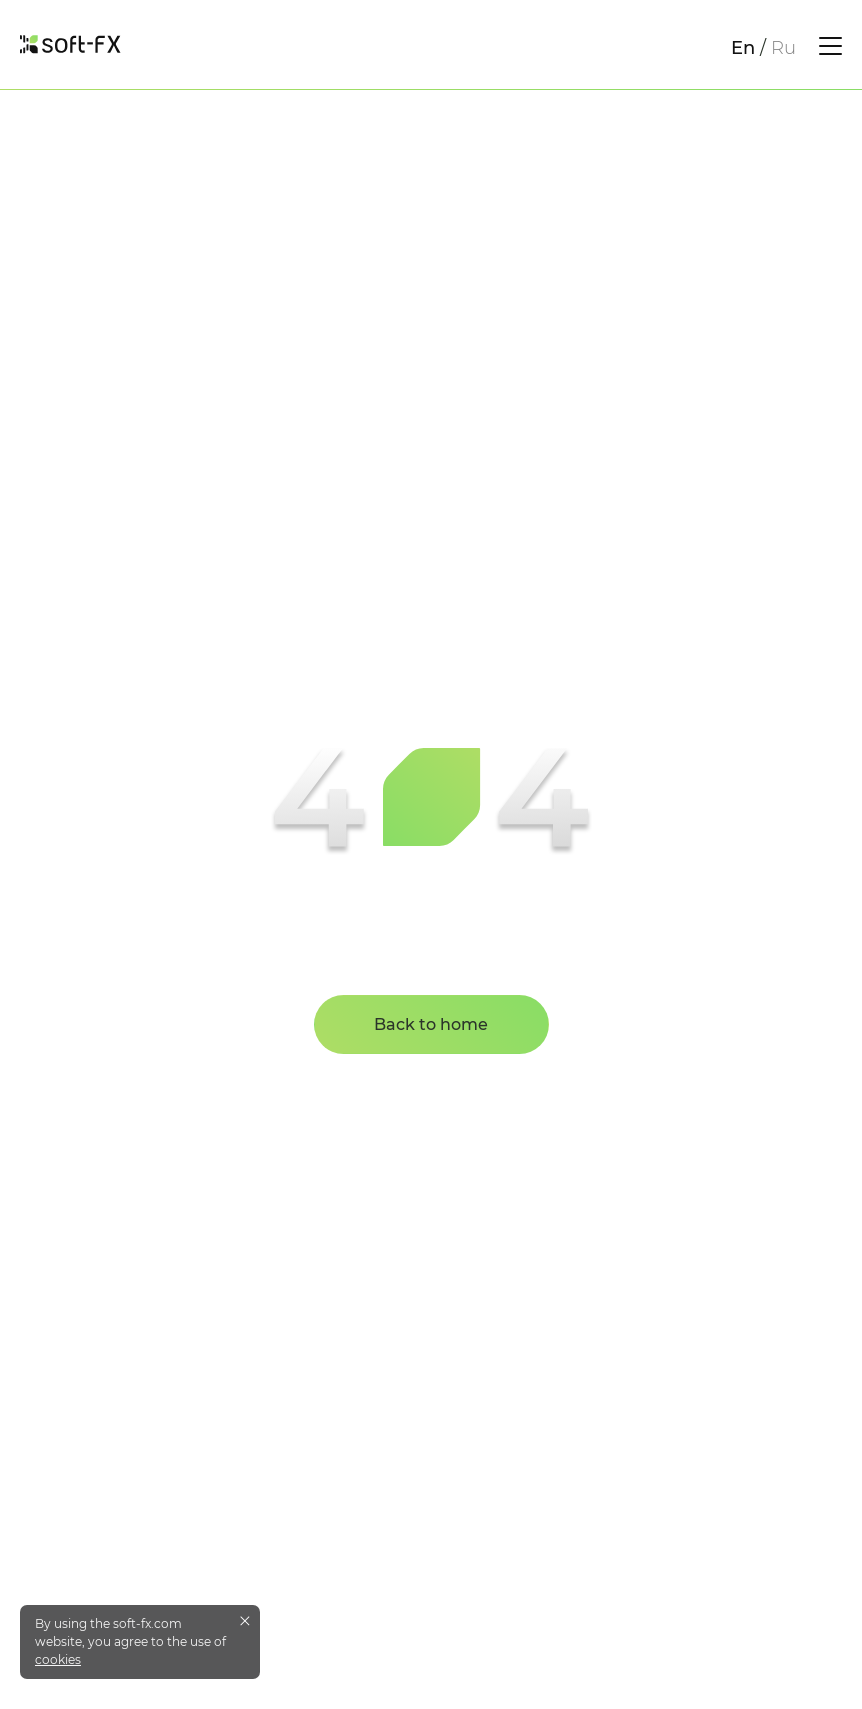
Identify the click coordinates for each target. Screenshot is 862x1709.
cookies (58, 1659)
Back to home (431, 1024)
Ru (783, 48)
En (743, 48)
